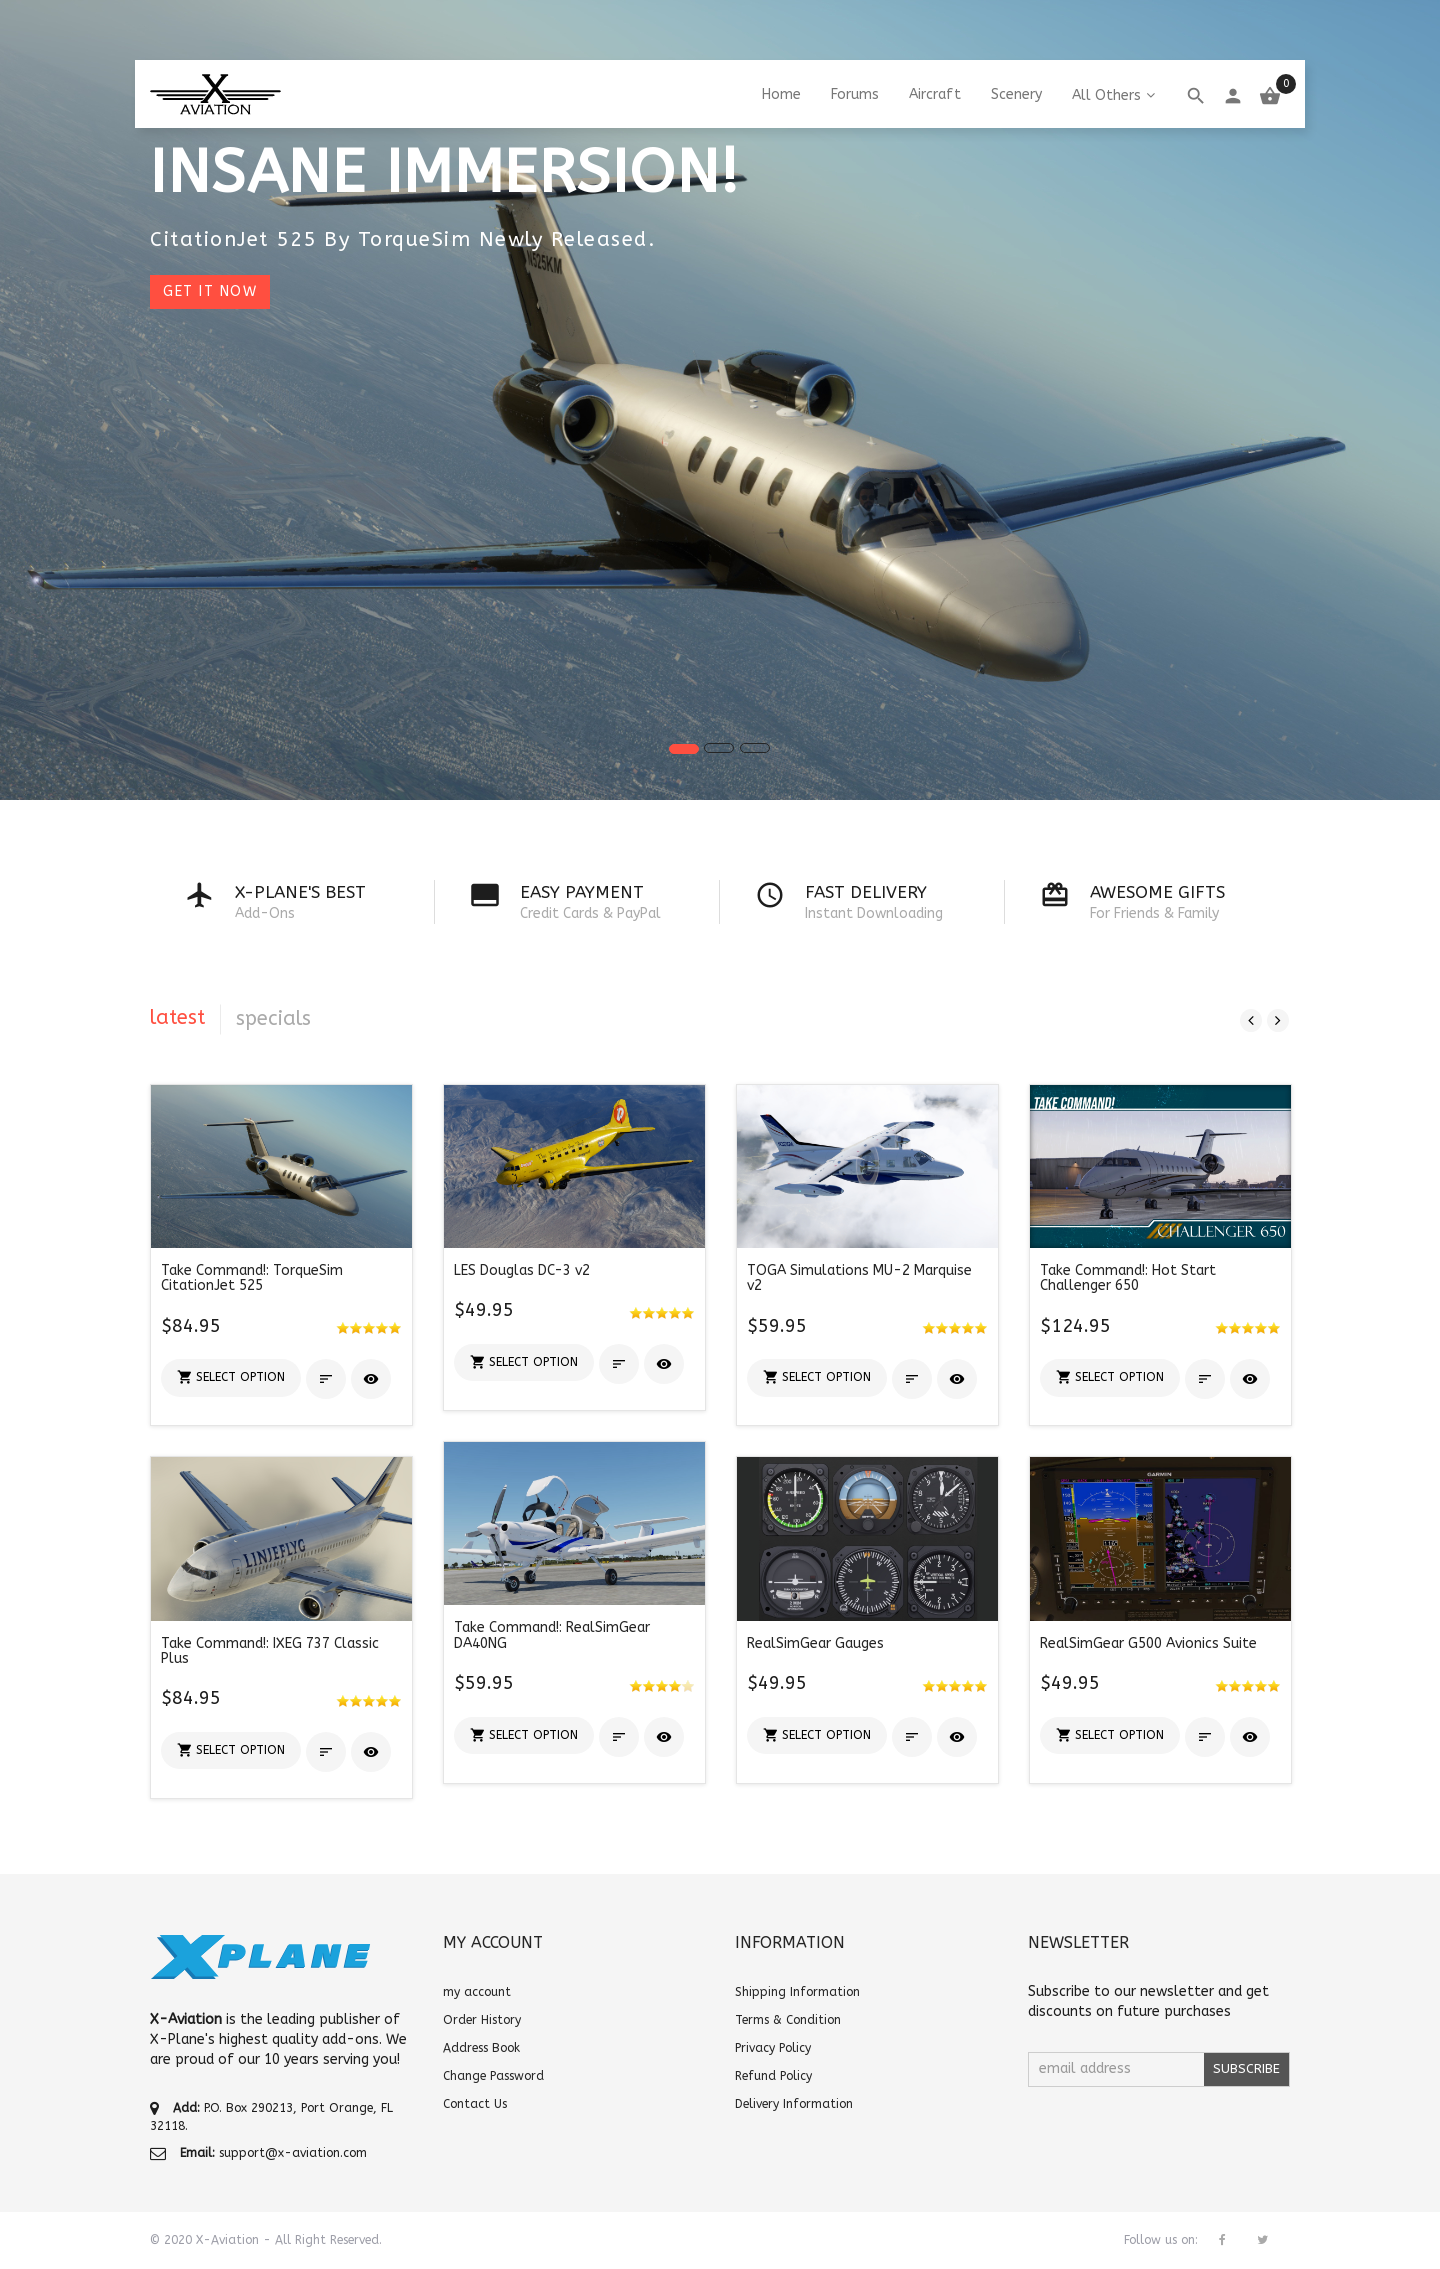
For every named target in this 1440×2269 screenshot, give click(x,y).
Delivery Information (794, 2104)
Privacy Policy (773, 2048)
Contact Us (475, 2104)
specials (273, 1018)
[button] (231, 1377)
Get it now (210, 291)
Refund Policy (773, 2076)
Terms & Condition (788, 2020)
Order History (482, 2020)
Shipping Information (797, 1992)
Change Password (493, 2076)
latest (177, 1017)
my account (477, 1992)
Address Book (481, 2048)
